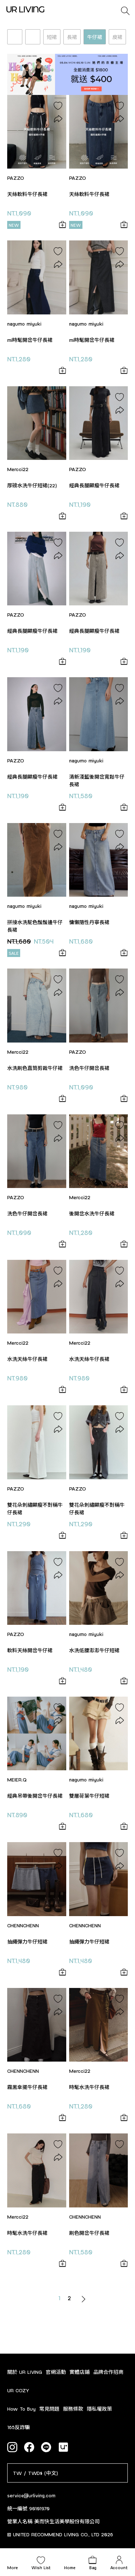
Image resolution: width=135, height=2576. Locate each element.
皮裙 (117, 37)
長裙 (72, 37)
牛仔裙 (94, 37)
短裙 (52, 37)
